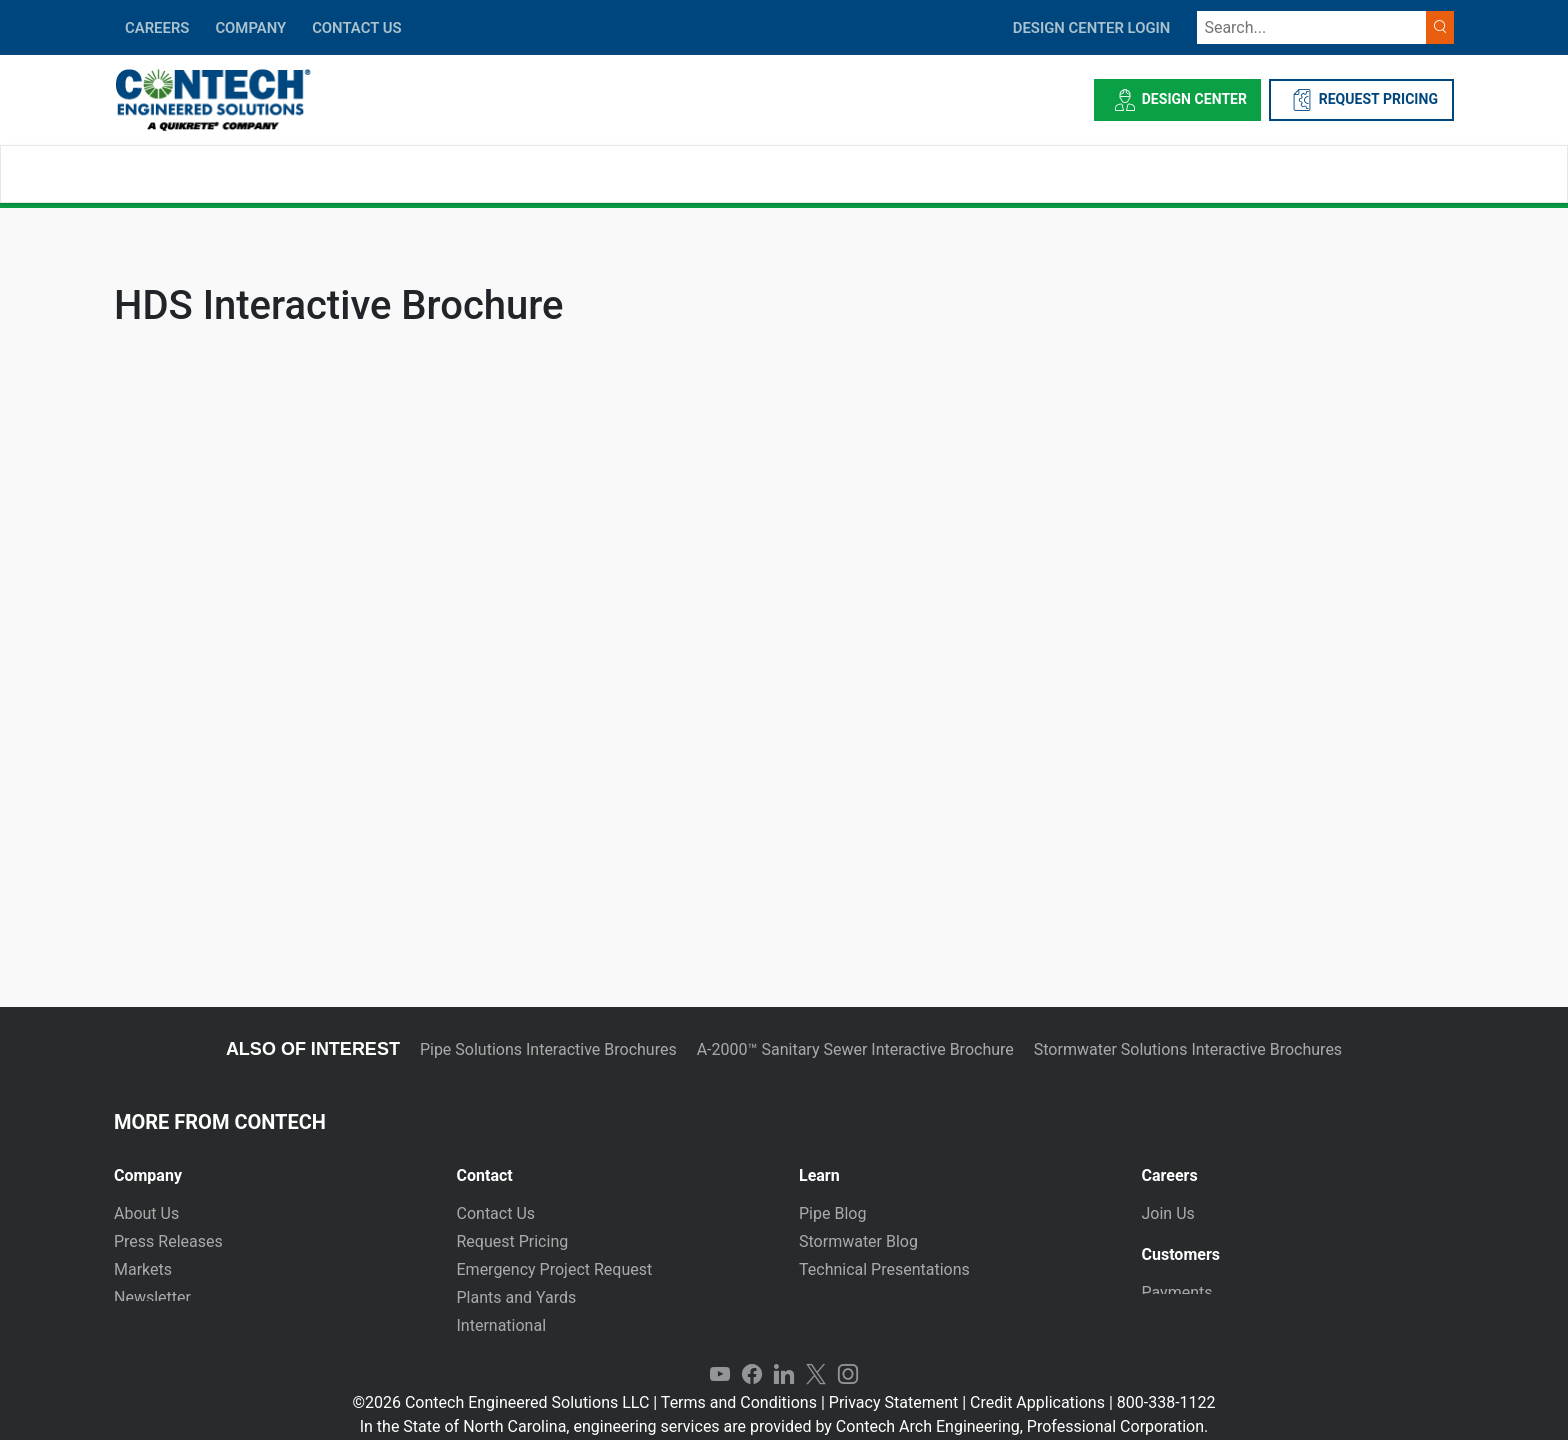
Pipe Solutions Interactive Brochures (548, 1049)
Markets (143, 1269)
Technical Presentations (884, 1269)
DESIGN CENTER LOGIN (1092, 28)
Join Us (1168, 1213)
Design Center (1177, 100)
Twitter (816, 1356)
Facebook (752, 1356)
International (502, 1325)
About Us (146, 1213)
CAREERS (157, 28)
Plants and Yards (517, 1297)
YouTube (720, 1356)
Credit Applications (1037, 1383)
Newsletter (152, 1297)
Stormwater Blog (858, 1241)
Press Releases (168, 1241)
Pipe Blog (832, 1213)
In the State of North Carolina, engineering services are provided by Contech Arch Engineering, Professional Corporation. (784, 1407)
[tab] (270, 1167)
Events (137, 1325)
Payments (1177, 1291)
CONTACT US (356, 28)
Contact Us (496, 1213)
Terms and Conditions (739, 1383)
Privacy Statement (893, 1383)
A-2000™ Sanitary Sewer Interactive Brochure (855, 1049)
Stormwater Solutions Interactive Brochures (1188, 1049)
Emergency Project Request (555, 1269)
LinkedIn (784, 1356)
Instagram (848, 1356)
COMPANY (250, 28)
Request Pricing (513, 1241)
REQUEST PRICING (1361, 100)
